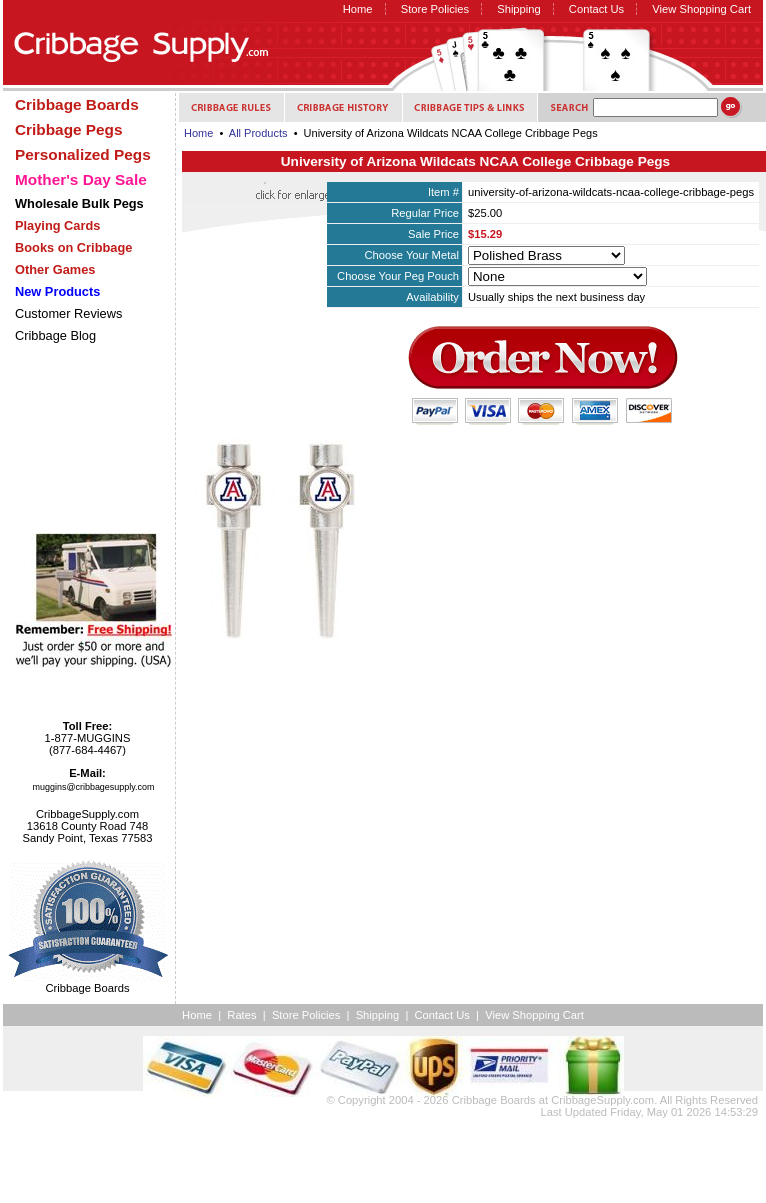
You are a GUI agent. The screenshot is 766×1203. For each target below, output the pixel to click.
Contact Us (596, 9)
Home (358, 9)
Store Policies (435, 9)
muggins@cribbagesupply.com (94, 787)
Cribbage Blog (55, 335)
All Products (258, 133)
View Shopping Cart (701, 9)
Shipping (519, 9)
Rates (241, 1015)
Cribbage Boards (494, 1100)
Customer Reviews (68, 313)
